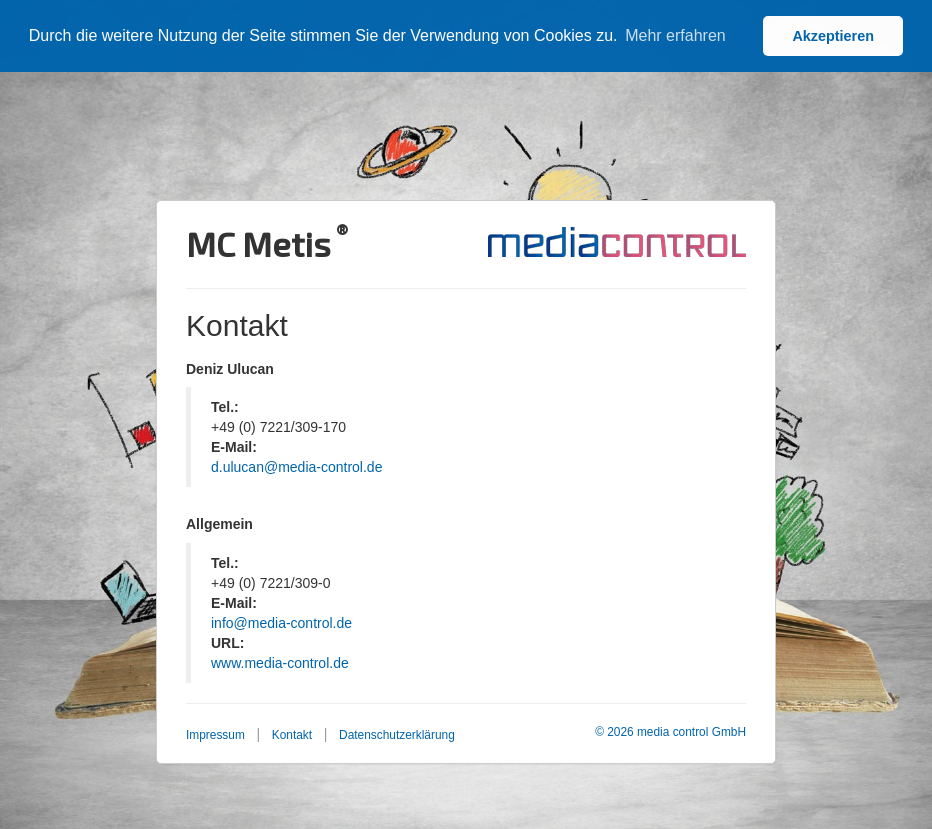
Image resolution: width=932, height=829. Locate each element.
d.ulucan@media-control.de (296, 467)
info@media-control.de (281, 623)
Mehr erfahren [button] (675, 35)
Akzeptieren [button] (833, 36)
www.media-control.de (280, 663)
